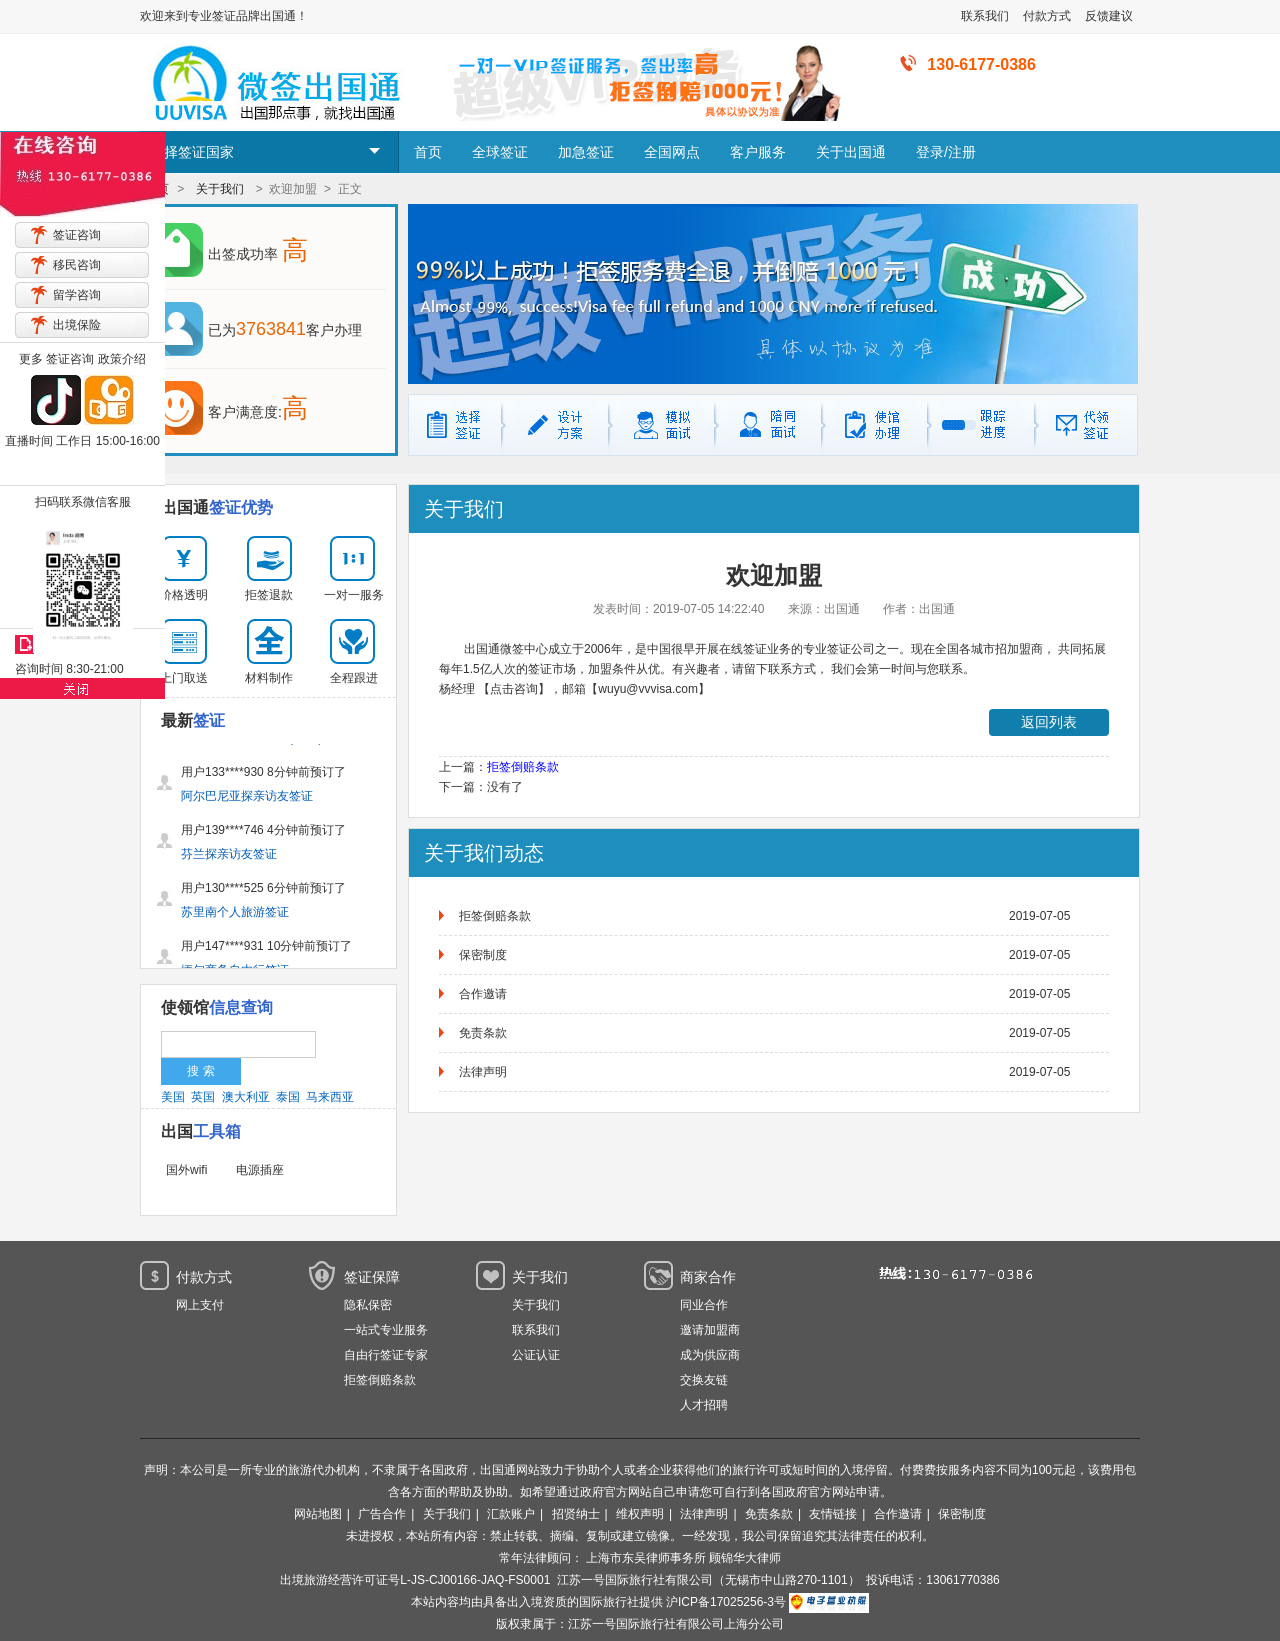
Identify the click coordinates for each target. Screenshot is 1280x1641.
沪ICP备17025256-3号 (726, 1602)
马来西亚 (330, 1097)
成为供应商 (710, 1355)
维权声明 (640, 1514)
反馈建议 (1109, 16)
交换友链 (704, 1380)
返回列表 (1049, 722)
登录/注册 (946, 152)
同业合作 (704, 1305)
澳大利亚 (246, 1097)
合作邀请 (483, 994)
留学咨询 (77, 295)
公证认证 (536, 1355)
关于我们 (220, 189)
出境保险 (77, 325)
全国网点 (672, 152)
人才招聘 (704, 1405)
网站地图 (318, 1514)
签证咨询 (77, 235)
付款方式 (1047, 16)
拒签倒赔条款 (523, 767)
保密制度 (483, 955)
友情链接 (833, 1514)
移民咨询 (77, 265)
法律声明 (483, 1072)
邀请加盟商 (710, 1330)
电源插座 (260, 1170)
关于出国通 (851, 152)
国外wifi (186, 1170)
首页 (428, 152)
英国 (203, 1097)
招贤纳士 (576, 1514)
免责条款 (483, 1033)
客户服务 (758, 152)
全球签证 (500, 152)
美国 (173, 1097)
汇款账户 (511, 1514)
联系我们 (985, 16)
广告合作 (382, 1514)
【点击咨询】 (514, 689)
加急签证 (586, 152)
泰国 (288, 1097)
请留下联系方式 (774, 669)
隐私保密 (368, 1305)
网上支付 (200, 1305)
